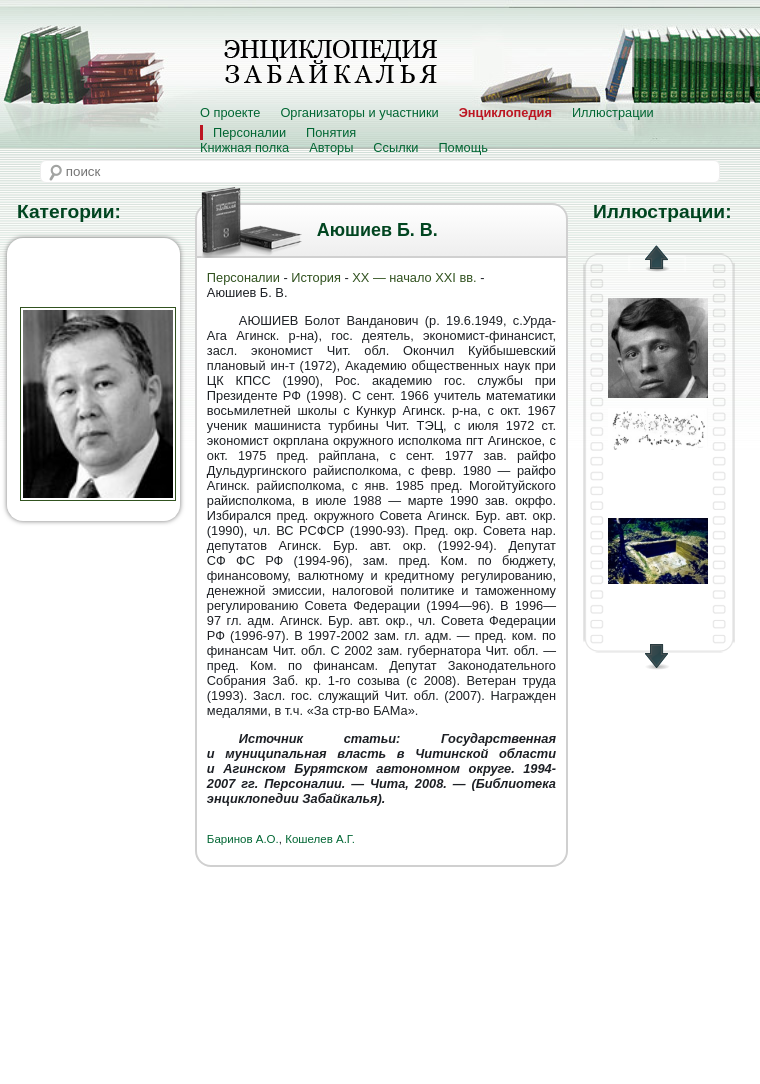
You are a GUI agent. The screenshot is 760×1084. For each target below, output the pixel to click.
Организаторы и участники (359, 112)
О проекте (230, 112)
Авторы (331, 147)
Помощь (462, 147)
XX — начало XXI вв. (414, 277)
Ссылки (395, 147)
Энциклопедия (505, 112)
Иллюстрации (613, 112)
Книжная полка (244, 147)
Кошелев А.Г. (320, 839)
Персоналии (249, 132)
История (316, 277)
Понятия (331, 132)
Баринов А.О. (243, 839)
